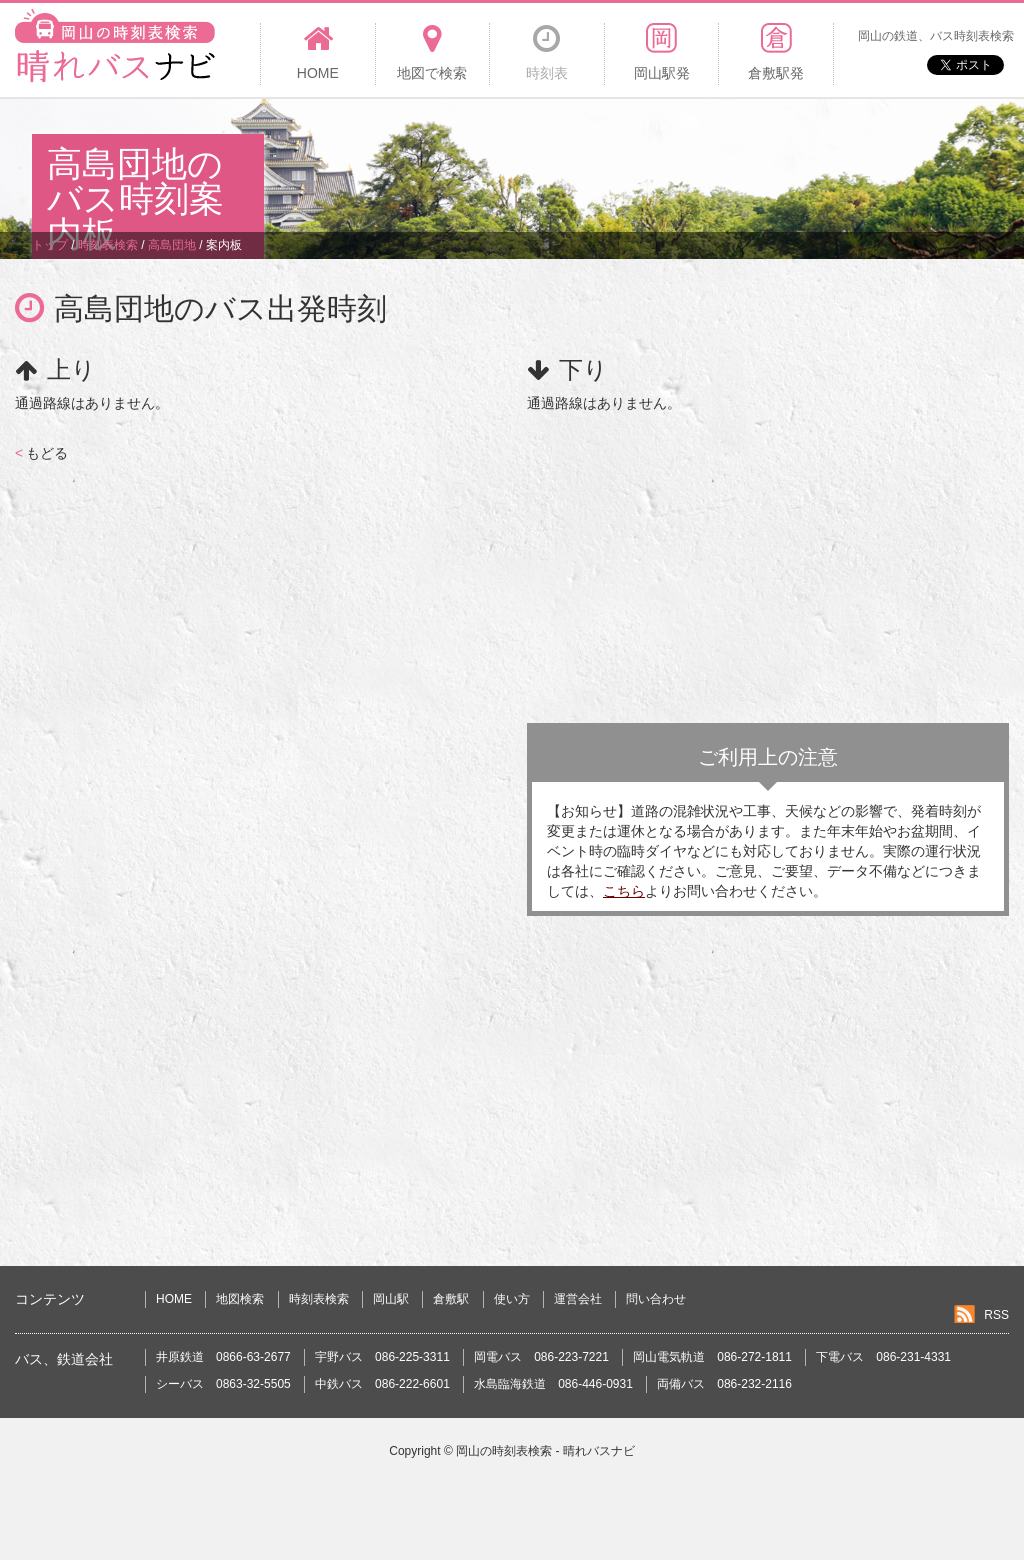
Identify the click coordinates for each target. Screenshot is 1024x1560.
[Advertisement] (628, 164)
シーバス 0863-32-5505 (223, 1384)
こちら (624, 891)
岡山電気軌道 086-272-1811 (712, 1357)
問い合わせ (656, 1299)
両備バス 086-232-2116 (724, 1384)
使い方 (512, 1299)
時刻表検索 (319, 1299)
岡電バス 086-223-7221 (541, 1357)
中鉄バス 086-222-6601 (382, 1384)
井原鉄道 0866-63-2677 (223, 1357)
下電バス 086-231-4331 (883, 1357)
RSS (996, 1315)
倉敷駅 (451, 1299)
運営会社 (578, 1299)
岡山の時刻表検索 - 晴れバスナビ (545, 1451)
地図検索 (240, 1299)
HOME (174, 1299)
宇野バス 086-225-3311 (382, 1357)
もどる (41, 453)
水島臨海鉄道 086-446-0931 (553, 1384)
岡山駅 (391, 1299)
